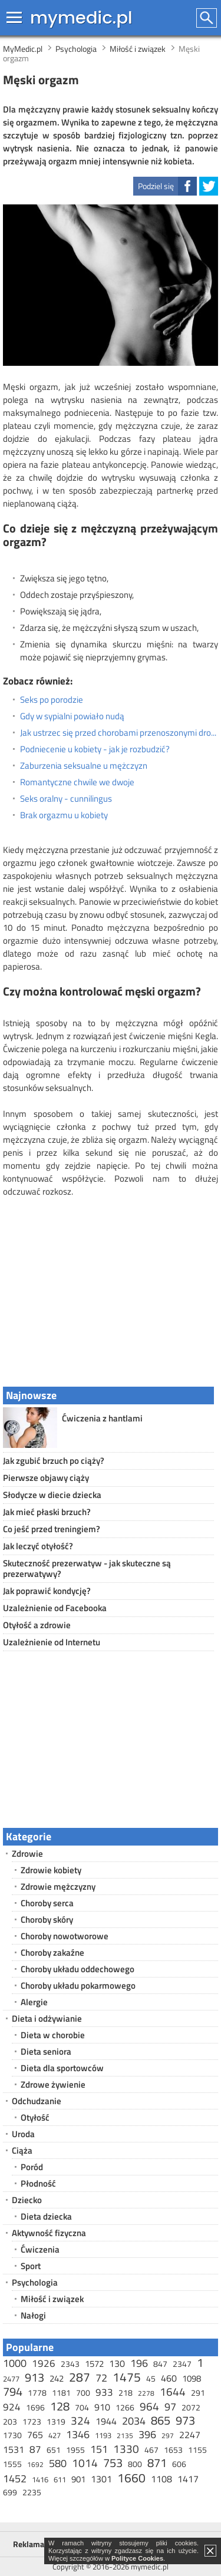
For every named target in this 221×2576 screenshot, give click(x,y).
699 (10, 2492)
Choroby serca (47, 1903)
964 (149, 2406)
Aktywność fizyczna (49, 2233)
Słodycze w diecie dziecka (52, 1495)
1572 (94, 2363)
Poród (32, 2167)
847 (160, 2363)
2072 (191, 2407)
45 (151, 2378)
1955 (75, 2449)
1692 (35, 2464)
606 (179, 2464)
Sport (31, 2266)
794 (12, 2391)
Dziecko (27, 2200)
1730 (12, 2435)
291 (198, 2392)
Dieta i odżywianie (47, 2018)
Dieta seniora (46, 2051)
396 (147, 2434)
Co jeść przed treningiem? (51, 1529)
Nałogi (33, 2315)
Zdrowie (27, 1853)
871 (157, 2462)
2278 (146, 2393)
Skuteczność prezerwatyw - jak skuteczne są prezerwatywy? (87, 1568)
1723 (31, 2421)
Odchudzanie (36, 2101)
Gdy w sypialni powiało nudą (72, 716)
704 (82, 2407)
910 (102, 2407)
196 (139, 2363)
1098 (191, 2378)
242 (57, 2378)
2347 (182, 2363)
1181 (61, 2392)
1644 (173, 2391)
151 (99, 2449)
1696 (35, 2407)
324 (80, 2420)
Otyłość (35, 2117)
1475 (127, 2376)
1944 (106, 2421)
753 (113, 2462)
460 (169, 2378)
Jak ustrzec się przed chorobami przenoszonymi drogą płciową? (119, 732)
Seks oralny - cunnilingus (66, 798)
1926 (43, 2363)
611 (60, 2479)
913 (34, 2377)
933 (104, 2392)
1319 (56, 2421)
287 (79, 2376)
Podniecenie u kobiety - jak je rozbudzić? (95, 749)
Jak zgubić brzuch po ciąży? (53, 1460)
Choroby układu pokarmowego (78, 1985)
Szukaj (207, 18)
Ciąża (22, 2150)
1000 (15, 2363)
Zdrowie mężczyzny (58, 1886)
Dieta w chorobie (53, 2035)
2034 (134, 2421)
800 (135, 2464)
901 (78, 2479)
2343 (70, 2363)
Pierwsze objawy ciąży (46, 1477)
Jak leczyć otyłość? (38, 1546)
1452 (15, 2478)
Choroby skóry (47, 1919)
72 (101, 2378)
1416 (40, 2479)
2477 (11, 2379)
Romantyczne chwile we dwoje (77, 782)
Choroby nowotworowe (64, 1936)
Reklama (28, 2544)
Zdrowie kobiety (51, 1870)
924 (12, 2407)
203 (10, 2421)
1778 (37, 2392)
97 (170, 2407)
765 (35, 2435)
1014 (85, 2462)
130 (117, 2363)
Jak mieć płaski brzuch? (47, 1512)
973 (185, 2420)
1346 (78, 2434)
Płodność (38, 2183)
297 (167, 2435)
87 (35, 2449)
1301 (101, 2479)
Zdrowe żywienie (53, 2084)
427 (54, 2435)
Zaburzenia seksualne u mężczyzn (83, 765)
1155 (197, 2449)
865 (160, 2420)
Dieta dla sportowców (62, 2068)
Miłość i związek (52, 2299)
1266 (125, 2407)
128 (60, 2406)
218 (125, 2392)
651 (54, 2449)
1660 (131, 2477)
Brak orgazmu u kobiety (64, 815)
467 (151, 2449)
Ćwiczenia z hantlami (102, 1418)
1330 (126, 2448)
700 (83, 2392)
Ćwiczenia (40, 2249)
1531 (13, 2449)
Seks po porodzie (51, 699)
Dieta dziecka (46, 2216)
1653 (173, 2449)
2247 (189, 2435)
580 (58, 2463)
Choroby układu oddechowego (77, 1969)
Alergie (34, 2002)
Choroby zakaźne (52, 1952)
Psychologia (35, 2282)
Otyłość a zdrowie (37, 1625)
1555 (12, 2464)
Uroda (23, 2134)
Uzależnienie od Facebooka (55, 1608)
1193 (103, 2435)
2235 (31, 2492)
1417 (188, 2479)
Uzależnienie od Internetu (51, 1642)
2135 (125, 2435)
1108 (161, 2479)
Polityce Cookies (137, 2558)
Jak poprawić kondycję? (47, 1591)
